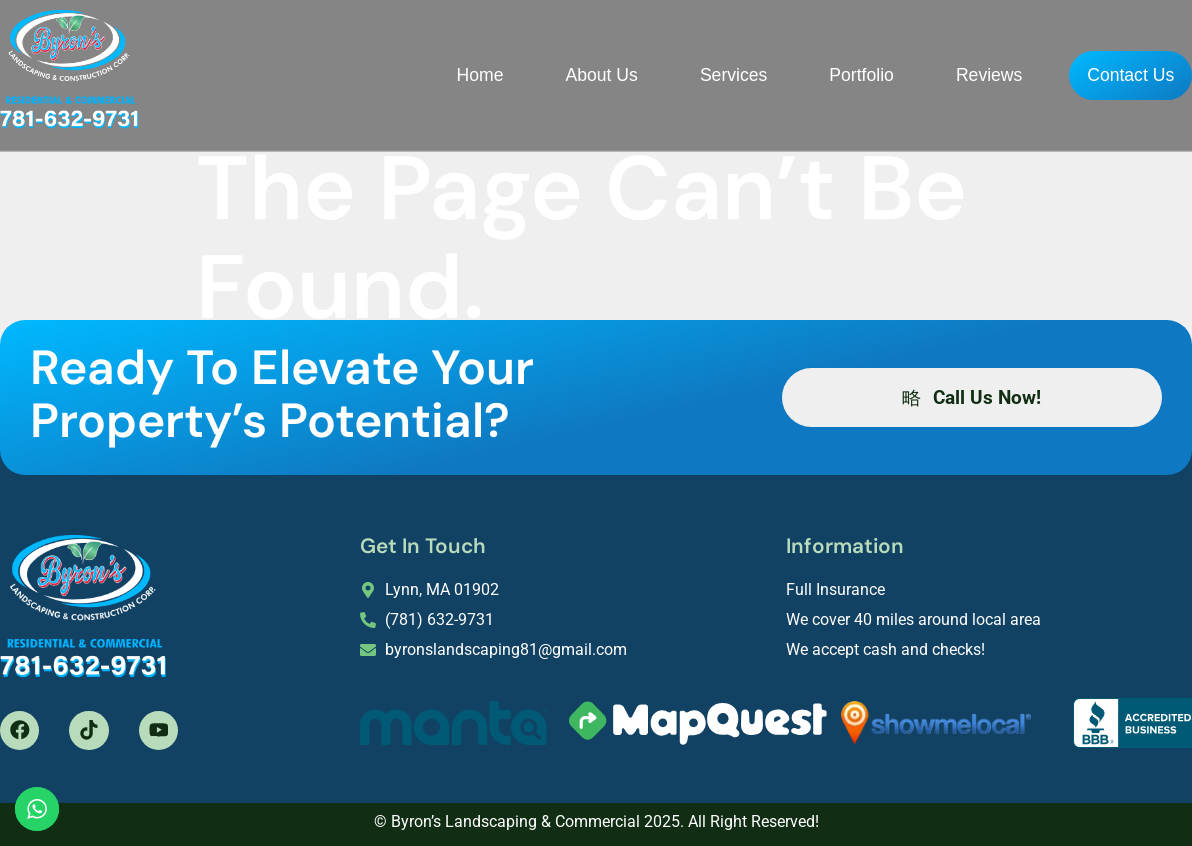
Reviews (944, 73)
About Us (557, 73)
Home (435, 73)
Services (688, 73)
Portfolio (817, 73)
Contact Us (1108, 75)
